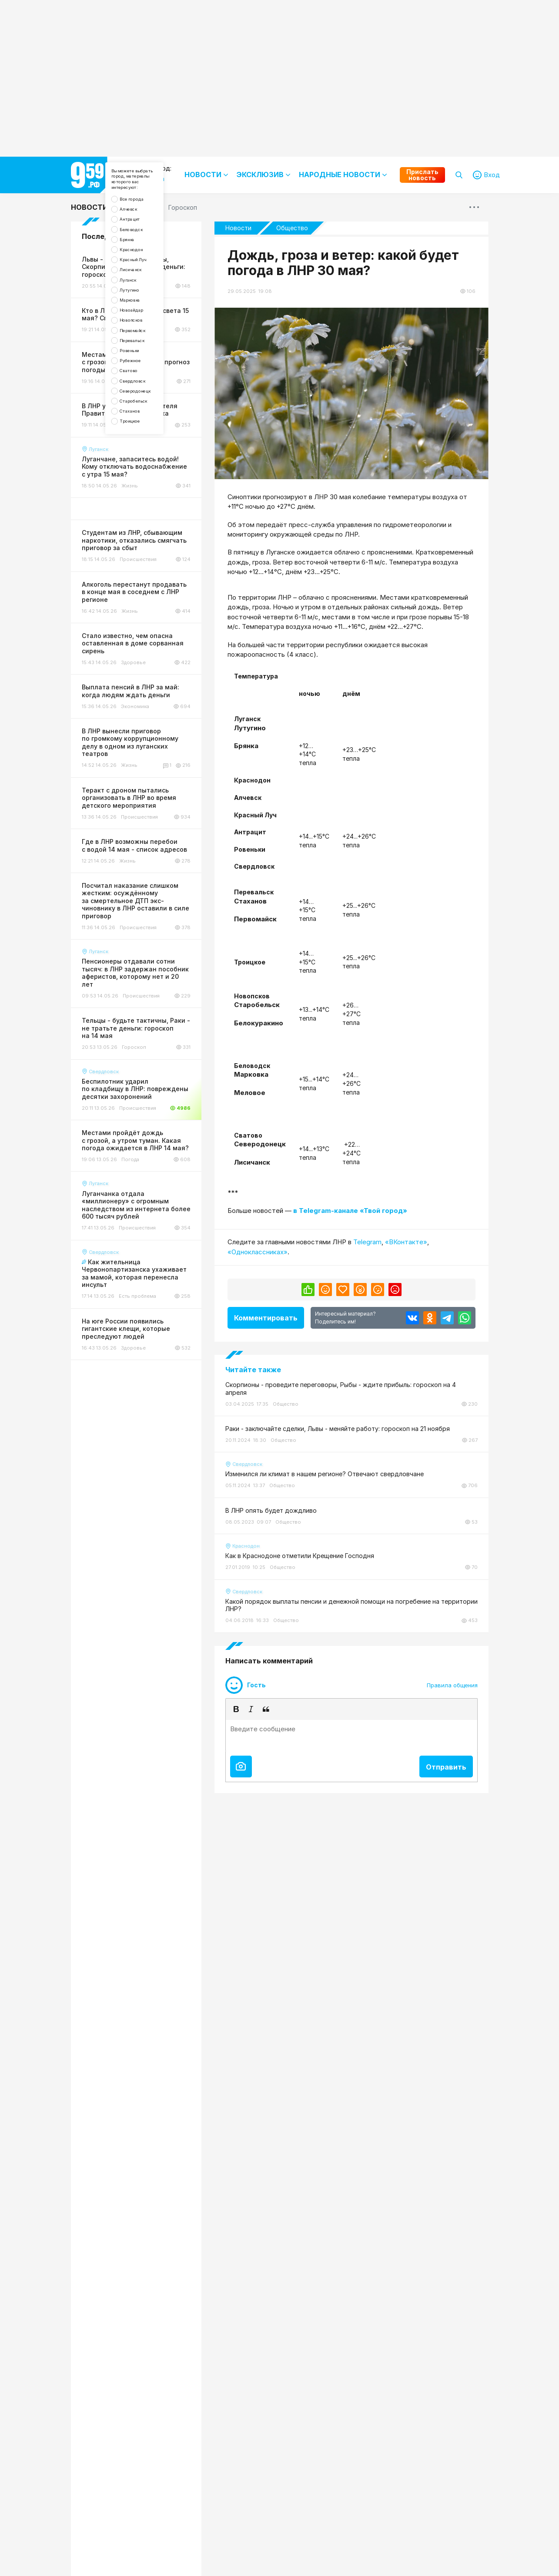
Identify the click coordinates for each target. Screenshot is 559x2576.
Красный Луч (146, 305)
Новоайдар (144, 379)
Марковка (141, 364)
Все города (144, 216)
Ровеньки (141, 438)
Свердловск (145, 482)
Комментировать (266, 1317)
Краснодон (144, 290)
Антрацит (141, 245)
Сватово (140, 467)
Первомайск (145, 408)
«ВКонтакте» (406, 1242)
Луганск (139, 334)
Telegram (367, 1242)
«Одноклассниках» (258, 1252)
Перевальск (144, 423)
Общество (292, 228)
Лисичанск (142, 319)
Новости (89, 207)
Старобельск (147, 512)
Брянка (137, 275)
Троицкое (141, 541)
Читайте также (253, 1369)
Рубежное (142, 453)
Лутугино (141, 349)
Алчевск (139, 231)
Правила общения (452, 1685)
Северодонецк (149, 497)
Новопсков (143, 393)
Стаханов (141, 527)
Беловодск (143, 260)
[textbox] (351, 1735)
